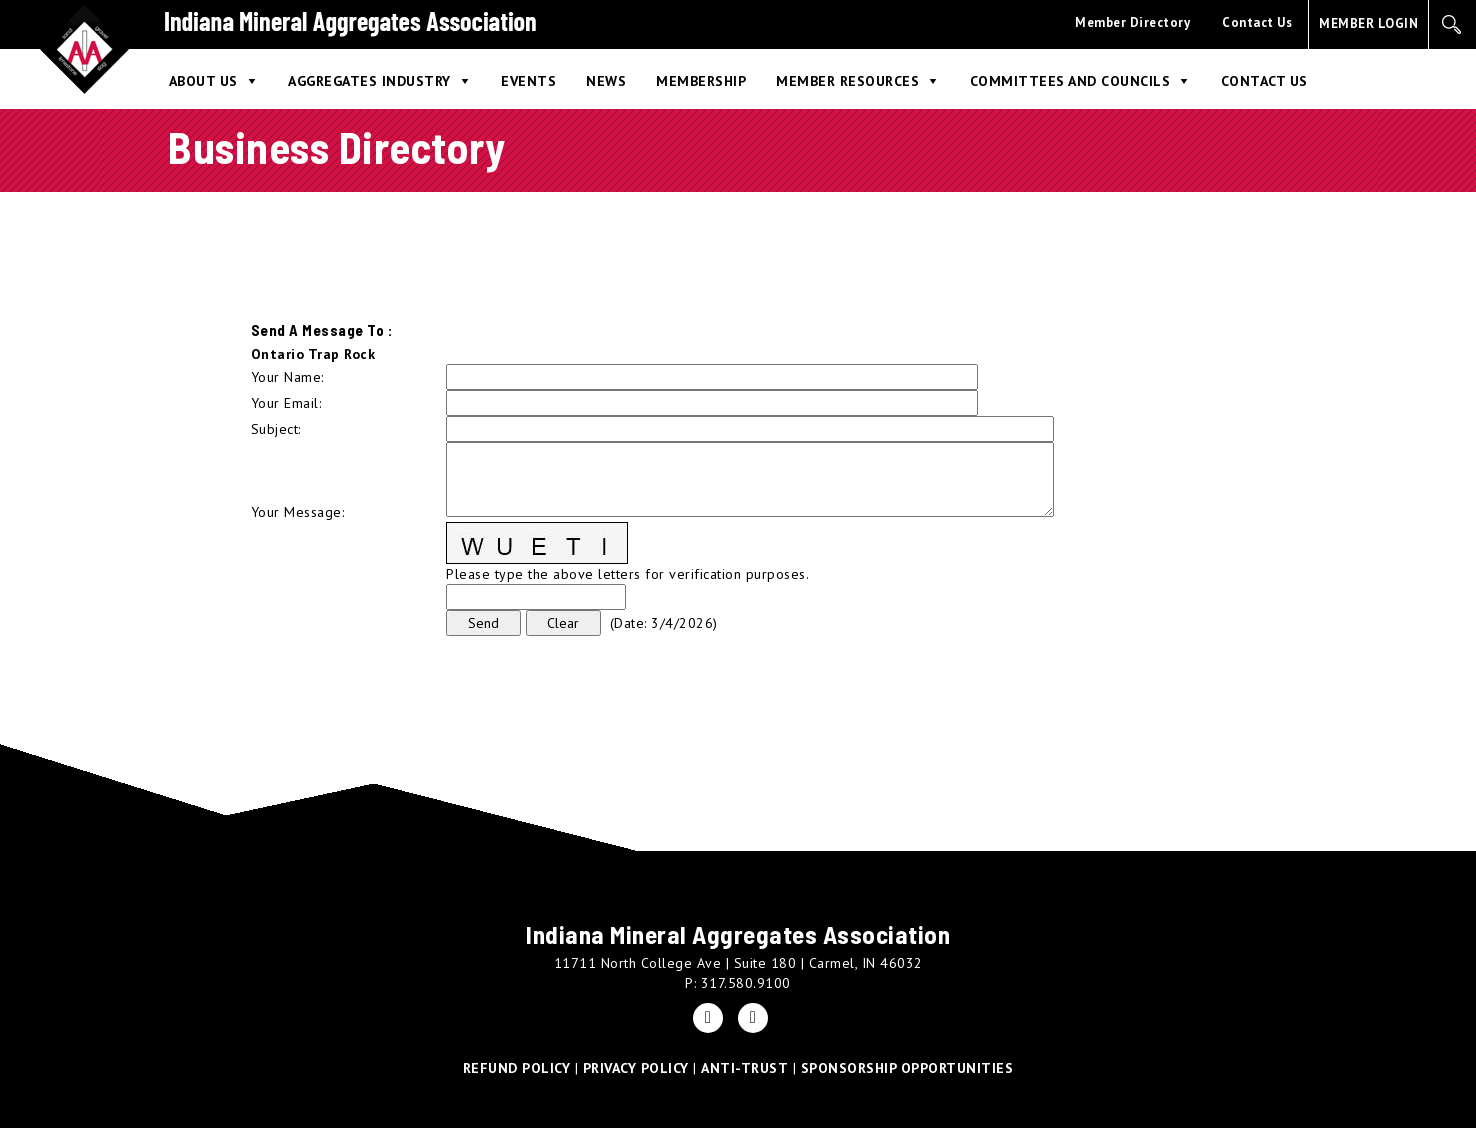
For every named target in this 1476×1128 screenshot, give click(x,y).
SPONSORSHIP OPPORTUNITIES (907, 1068)
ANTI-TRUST (744, 1068)
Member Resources (847, 81)
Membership (701, 81)
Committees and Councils (1070, 81)
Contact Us (1257, 22)
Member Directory (1132, 22)
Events (528, 81)
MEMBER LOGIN (1368, 23)
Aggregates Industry (369, 81)
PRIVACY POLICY (636, 1068)
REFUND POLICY (517, 1068)
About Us (203, 81)
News (606, 81)
